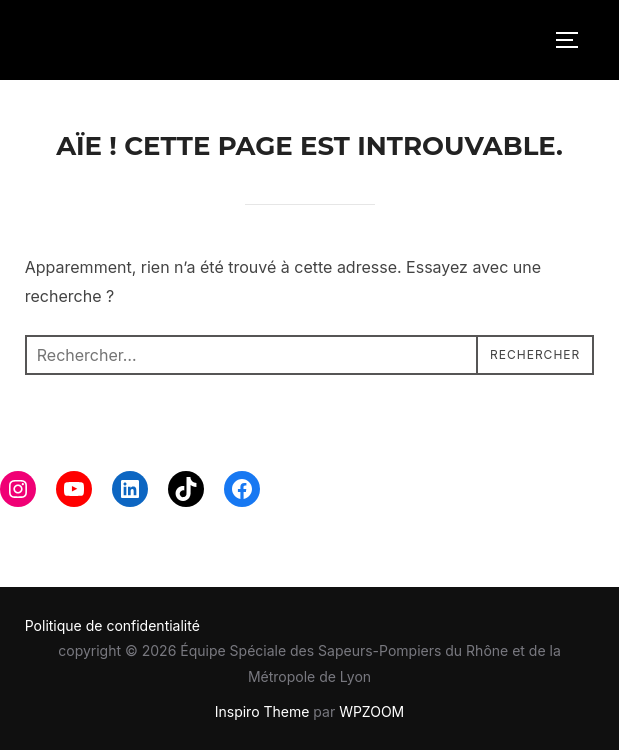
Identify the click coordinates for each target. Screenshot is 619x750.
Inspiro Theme (262, 711)
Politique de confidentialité (112, 625)
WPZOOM (371, 711)
